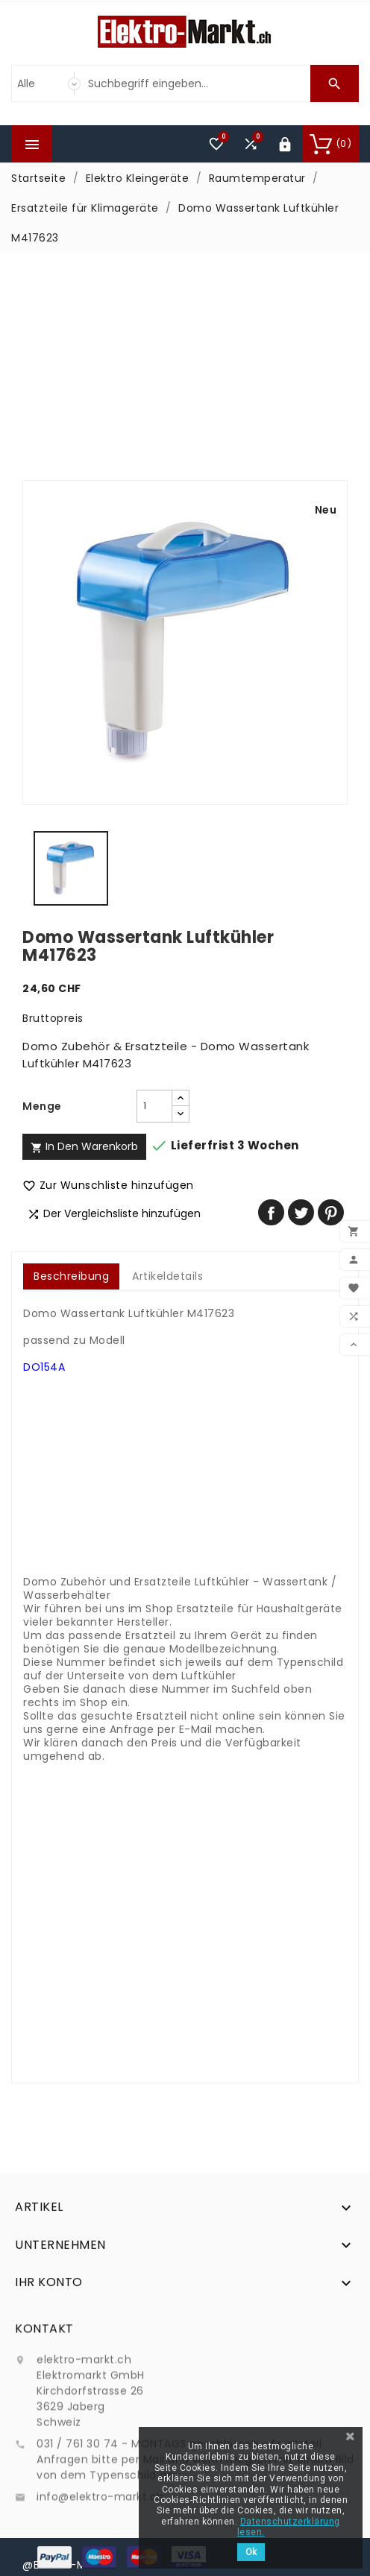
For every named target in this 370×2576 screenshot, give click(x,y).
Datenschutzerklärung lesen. (288, 2526)
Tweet (301, 1212)
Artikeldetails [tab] (167, 1276)
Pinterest (331, 1212)
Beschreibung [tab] (71, 1276)
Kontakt (44, 2418)
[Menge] (154, 1106)
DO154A (44, 1367)
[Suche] (195, 83)
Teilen (271, 1212)
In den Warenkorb (84, 1146)
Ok (251, 2552)
